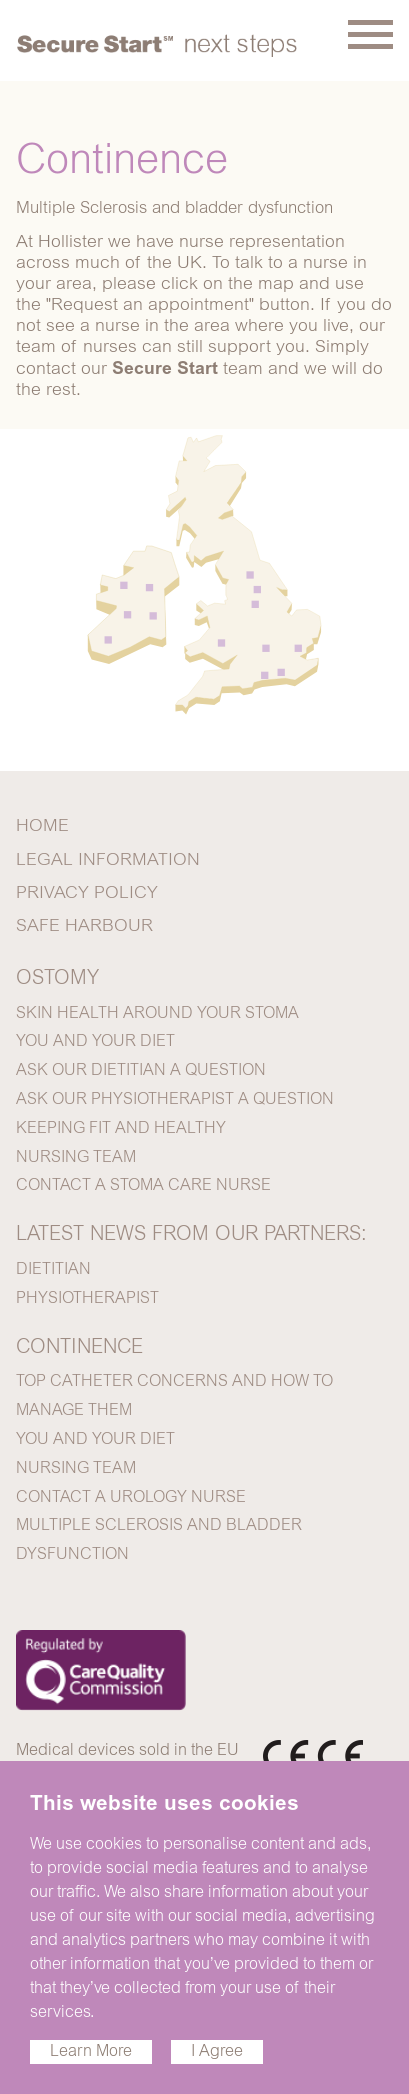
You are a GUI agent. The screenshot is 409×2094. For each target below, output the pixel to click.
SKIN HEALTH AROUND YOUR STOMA (157, 1014)
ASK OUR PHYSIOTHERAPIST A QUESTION (175, 1100)
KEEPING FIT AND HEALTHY (121, 1129)
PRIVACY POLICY (87, 894)
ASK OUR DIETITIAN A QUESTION (141, 1071)
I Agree (217, 2052)
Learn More (91, 2052)
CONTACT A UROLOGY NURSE (131, 1498)
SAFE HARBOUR (84, 927)
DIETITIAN (53, 1270)
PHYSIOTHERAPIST (87, 1299)
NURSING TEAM (76, 1158)
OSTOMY (57, 979)
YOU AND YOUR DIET (95, 1042)
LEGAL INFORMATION (108, 861)
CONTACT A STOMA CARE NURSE (143, 1186)
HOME (42, 827)
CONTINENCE (79, 1348)
